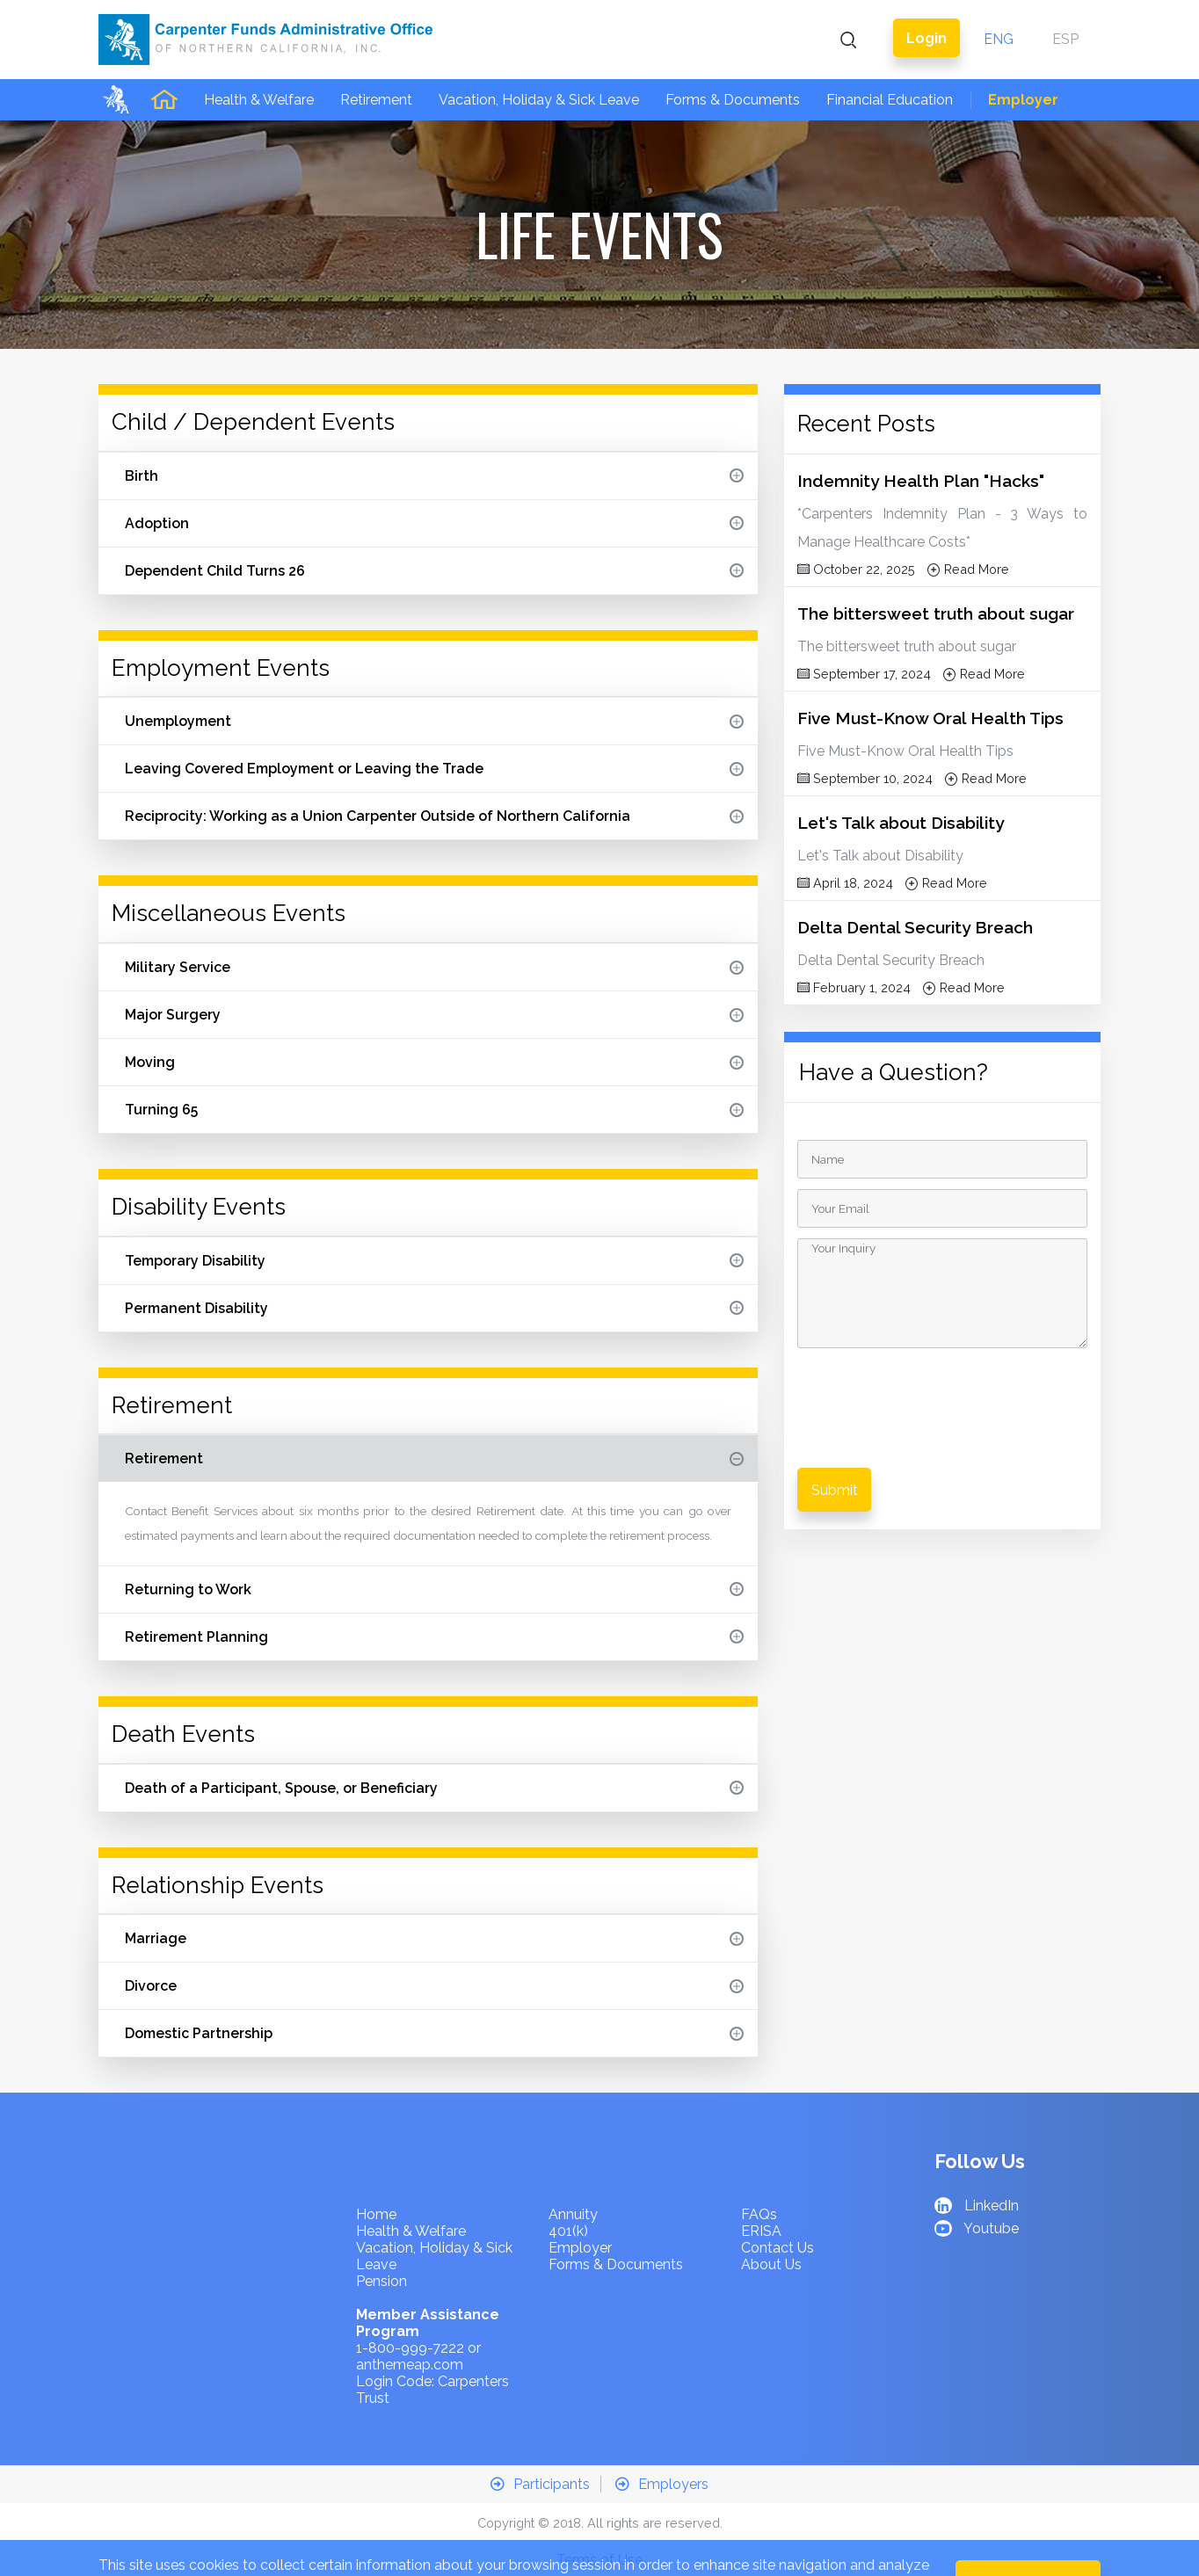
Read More (968, 527)
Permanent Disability (434, 1267)
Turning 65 (434, 1068)
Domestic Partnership (434, 1992)
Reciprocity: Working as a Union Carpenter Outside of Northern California (434, 774)
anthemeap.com (409, 2323)
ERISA (761, 2189)
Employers (661, 2443)
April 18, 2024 (845, 841)
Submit (834, 1448)
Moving (434, 1020)
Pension (381, 2239)
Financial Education (889, 58)
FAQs (759, 2173)
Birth (434, 434)
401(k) (568, 2189)
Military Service (434, 926)
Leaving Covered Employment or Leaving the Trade (434, 727)
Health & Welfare (259, 58)
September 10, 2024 (865, 736)
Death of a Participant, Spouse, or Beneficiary (434, 1746)
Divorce (434, 1944)
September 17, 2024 (864, 632)
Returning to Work (434, 1548)
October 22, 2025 (856, 527)
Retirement (376, 58)
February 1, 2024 (854, 946)
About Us (771, 2223)
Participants (540, 2443)
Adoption (434, 482)
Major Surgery (434, 973)
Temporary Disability (434, 1219)
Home (376, 2173)
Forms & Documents (732, 58)
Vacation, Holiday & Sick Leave (539, 58)
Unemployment (434, 679)
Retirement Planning (434, 1595)
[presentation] (944, 1355)
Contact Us (777, 2206)
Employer (1023, 58)
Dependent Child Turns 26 (434, 529)
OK (1028, 2541)
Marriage (434, 1897)
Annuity (573, 2173)
